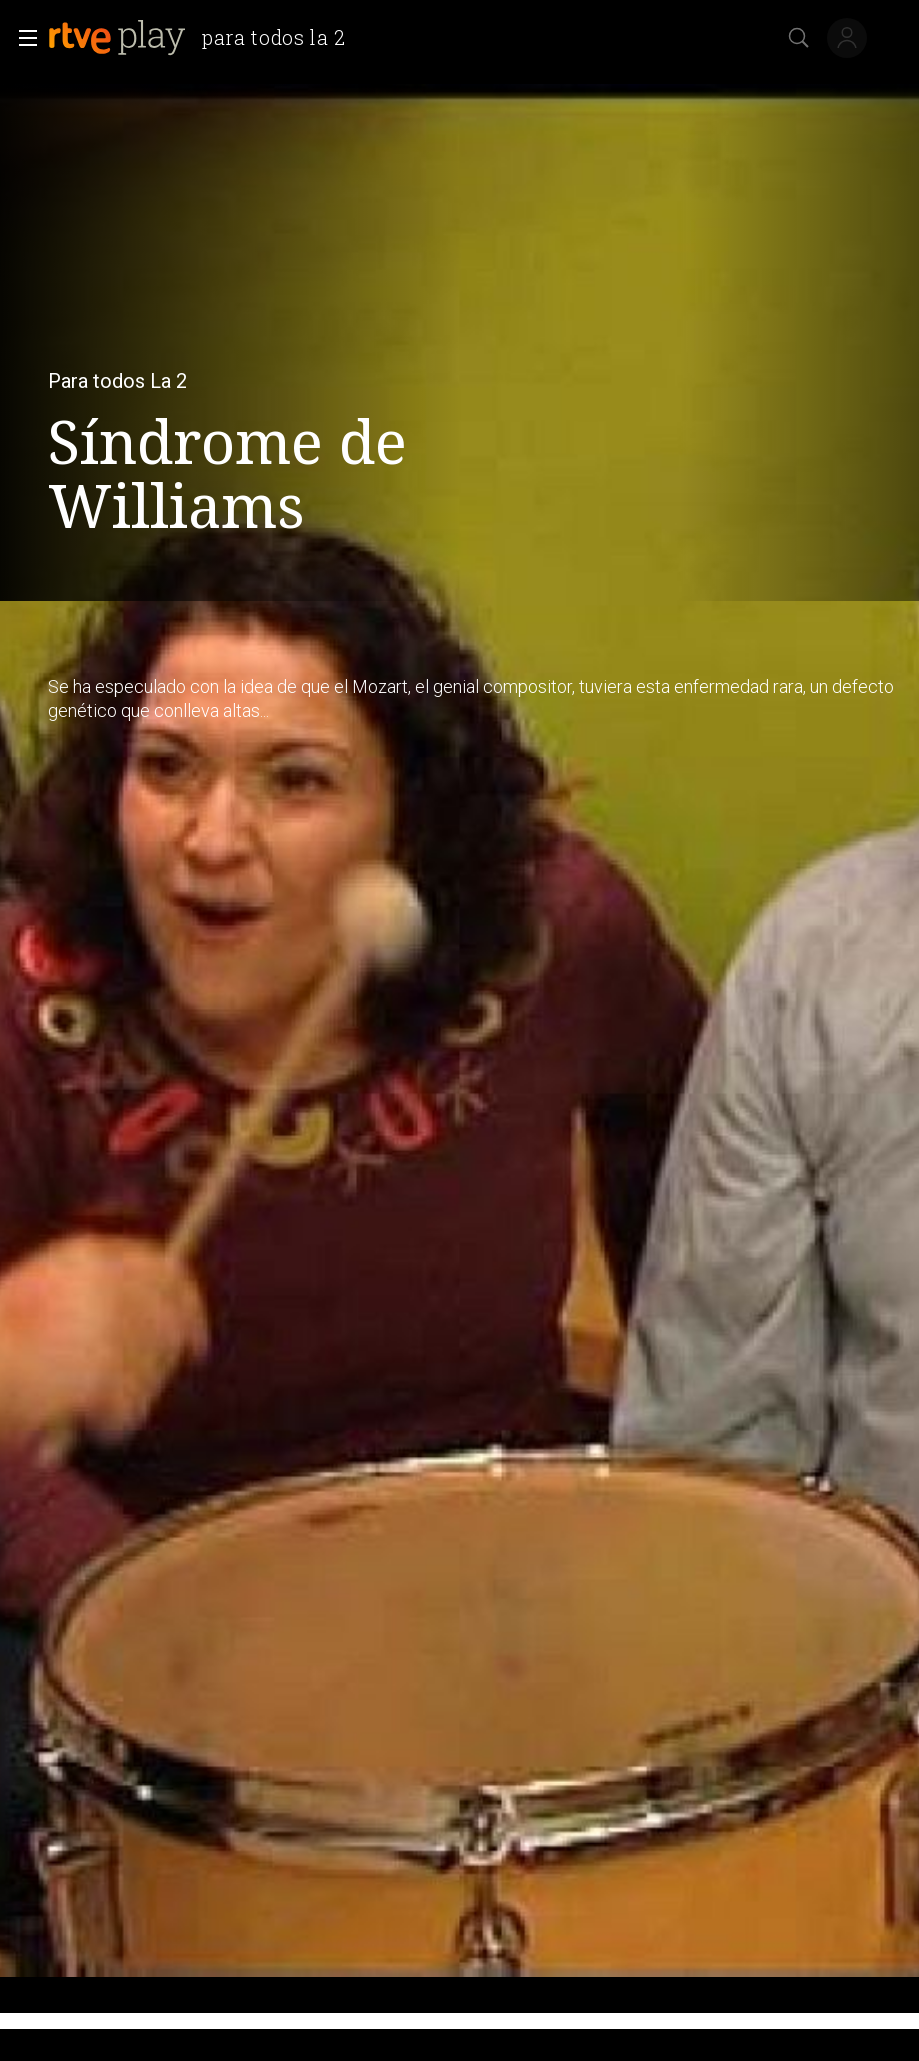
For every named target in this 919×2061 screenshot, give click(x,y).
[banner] (205, 38)
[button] (22, 38)
